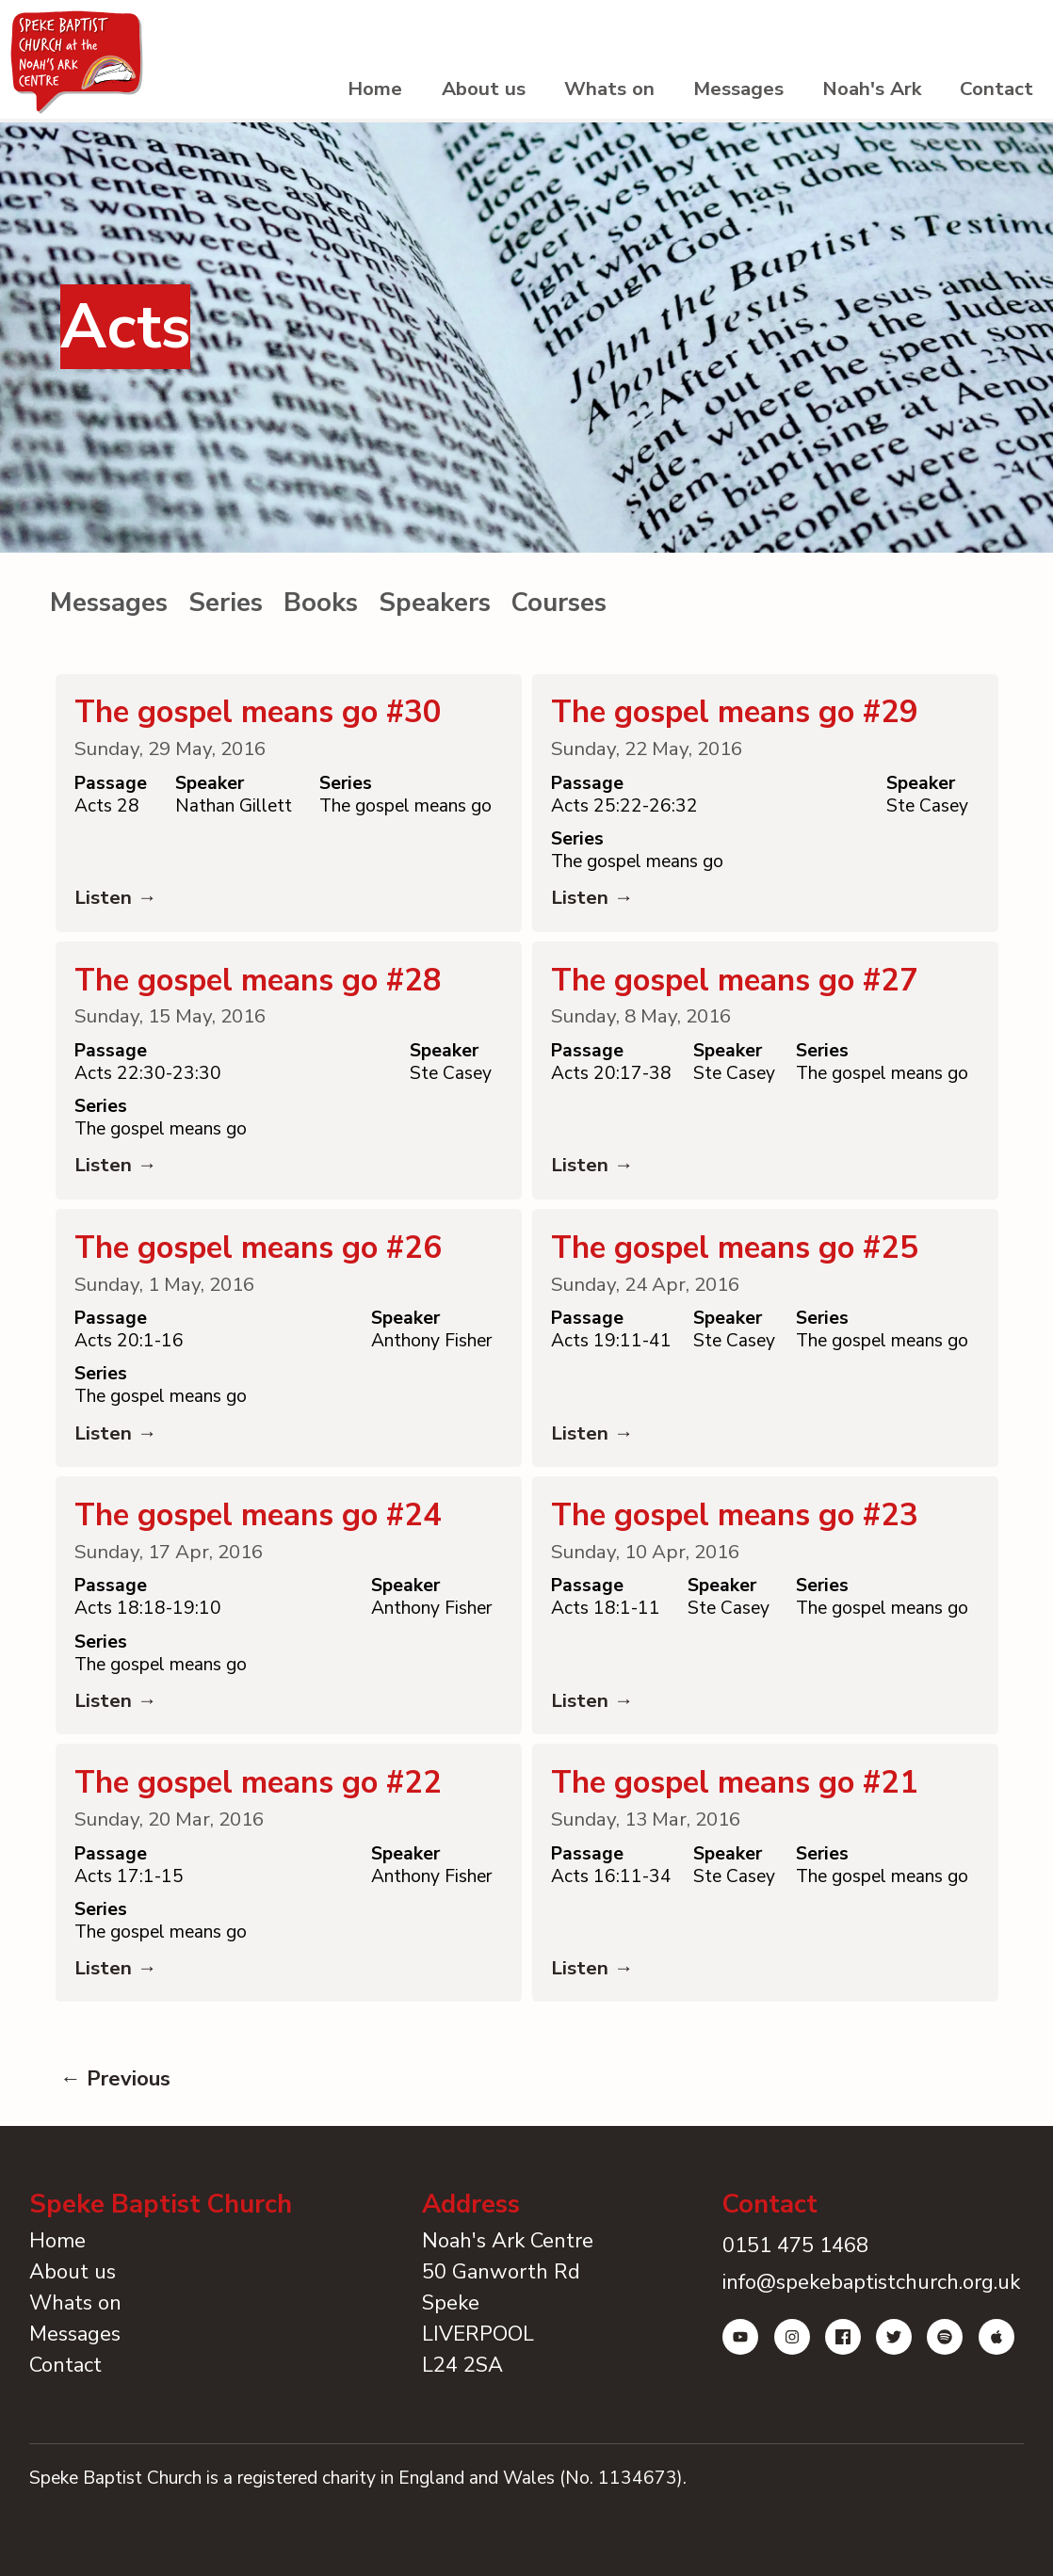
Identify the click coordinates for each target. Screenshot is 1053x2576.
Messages (719, 94)
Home (335, 94)
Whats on (582, 94)
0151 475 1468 (792, 2288)
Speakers (435, 610)
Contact (993, 94)
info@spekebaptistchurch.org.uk (867, 2324)
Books (321, 610)
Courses (559, 610)
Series (225, 610)
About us (450, 94)
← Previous (115, 2121)
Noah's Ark (861, 94)
